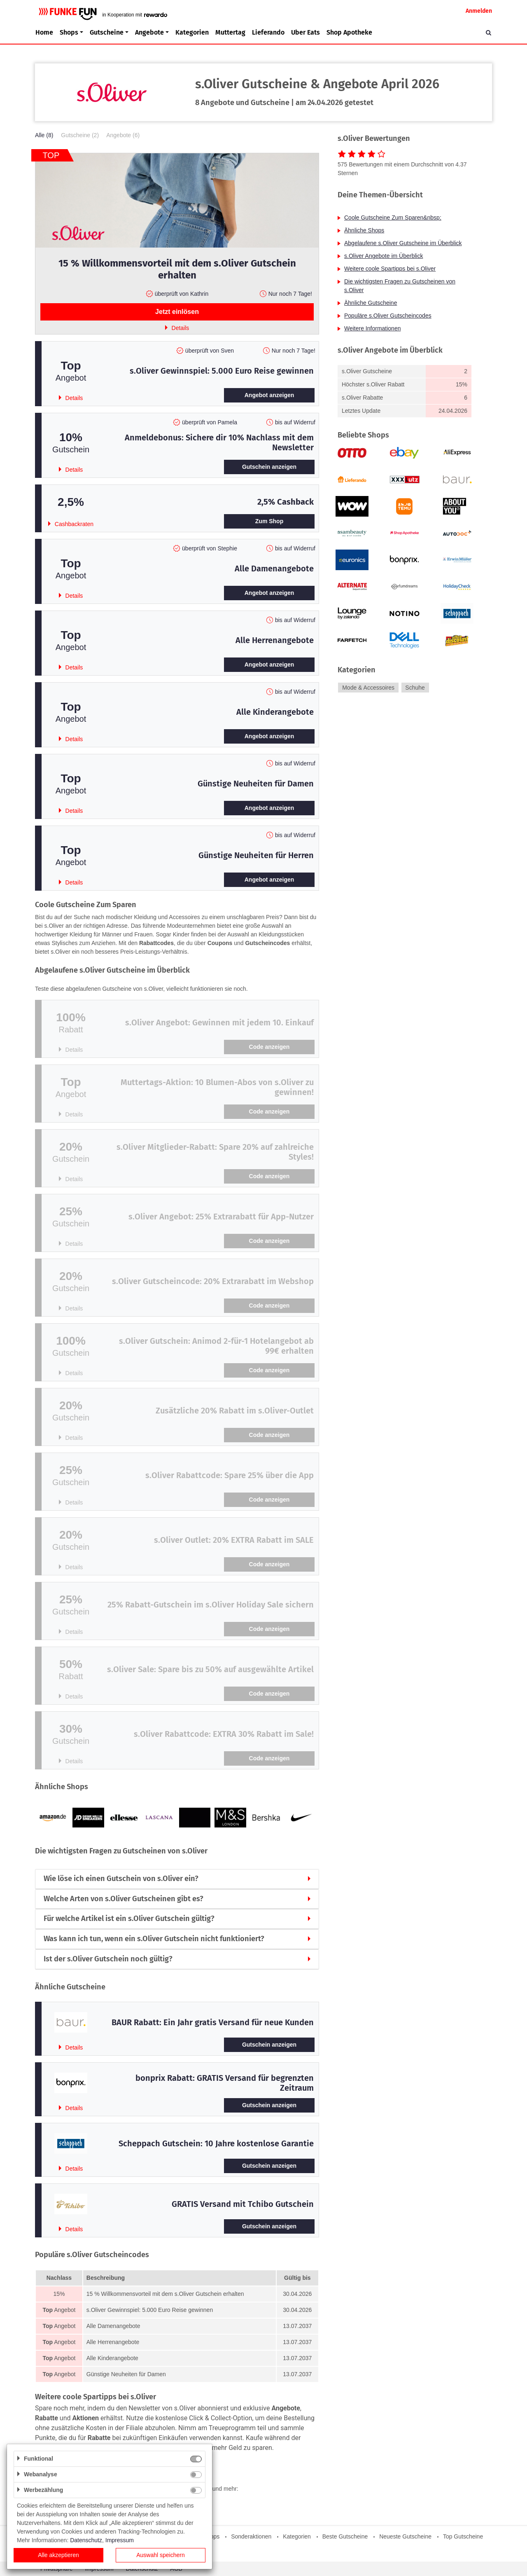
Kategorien (192, 32)
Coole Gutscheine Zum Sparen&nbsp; (392, 217)
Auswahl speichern (160, 2555)
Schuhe (414, 687)
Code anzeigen (269, 1047)
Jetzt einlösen (177, 311)
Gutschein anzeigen (269, 466)
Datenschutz (86, 2540)
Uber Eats (305, 32)
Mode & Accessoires (368, 687)
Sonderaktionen (251, 2536)
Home (44, 32)
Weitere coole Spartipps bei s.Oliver (390, 268)
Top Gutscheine (463, 2536)
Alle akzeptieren (58, 2555)
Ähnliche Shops (364, 230)
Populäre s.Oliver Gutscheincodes (387, 315)
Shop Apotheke (349, 32)
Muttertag (230, 32)
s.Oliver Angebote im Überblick (383, 256)
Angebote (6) (123, 135)
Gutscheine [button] (107, 32)
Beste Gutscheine (345, 2536)
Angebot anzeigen (269, 395)
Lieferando (268, 32)
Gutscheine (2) (80, 135)
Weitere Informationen (372, 328)
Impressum (119, 2540)
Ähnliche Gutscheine (370, 302)
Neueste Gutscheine (405, 2536)
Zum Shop (269, 521)
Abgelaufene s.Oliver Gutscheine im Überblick (403, 243)
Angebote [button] (149, 32)
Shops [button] (69, 32)
